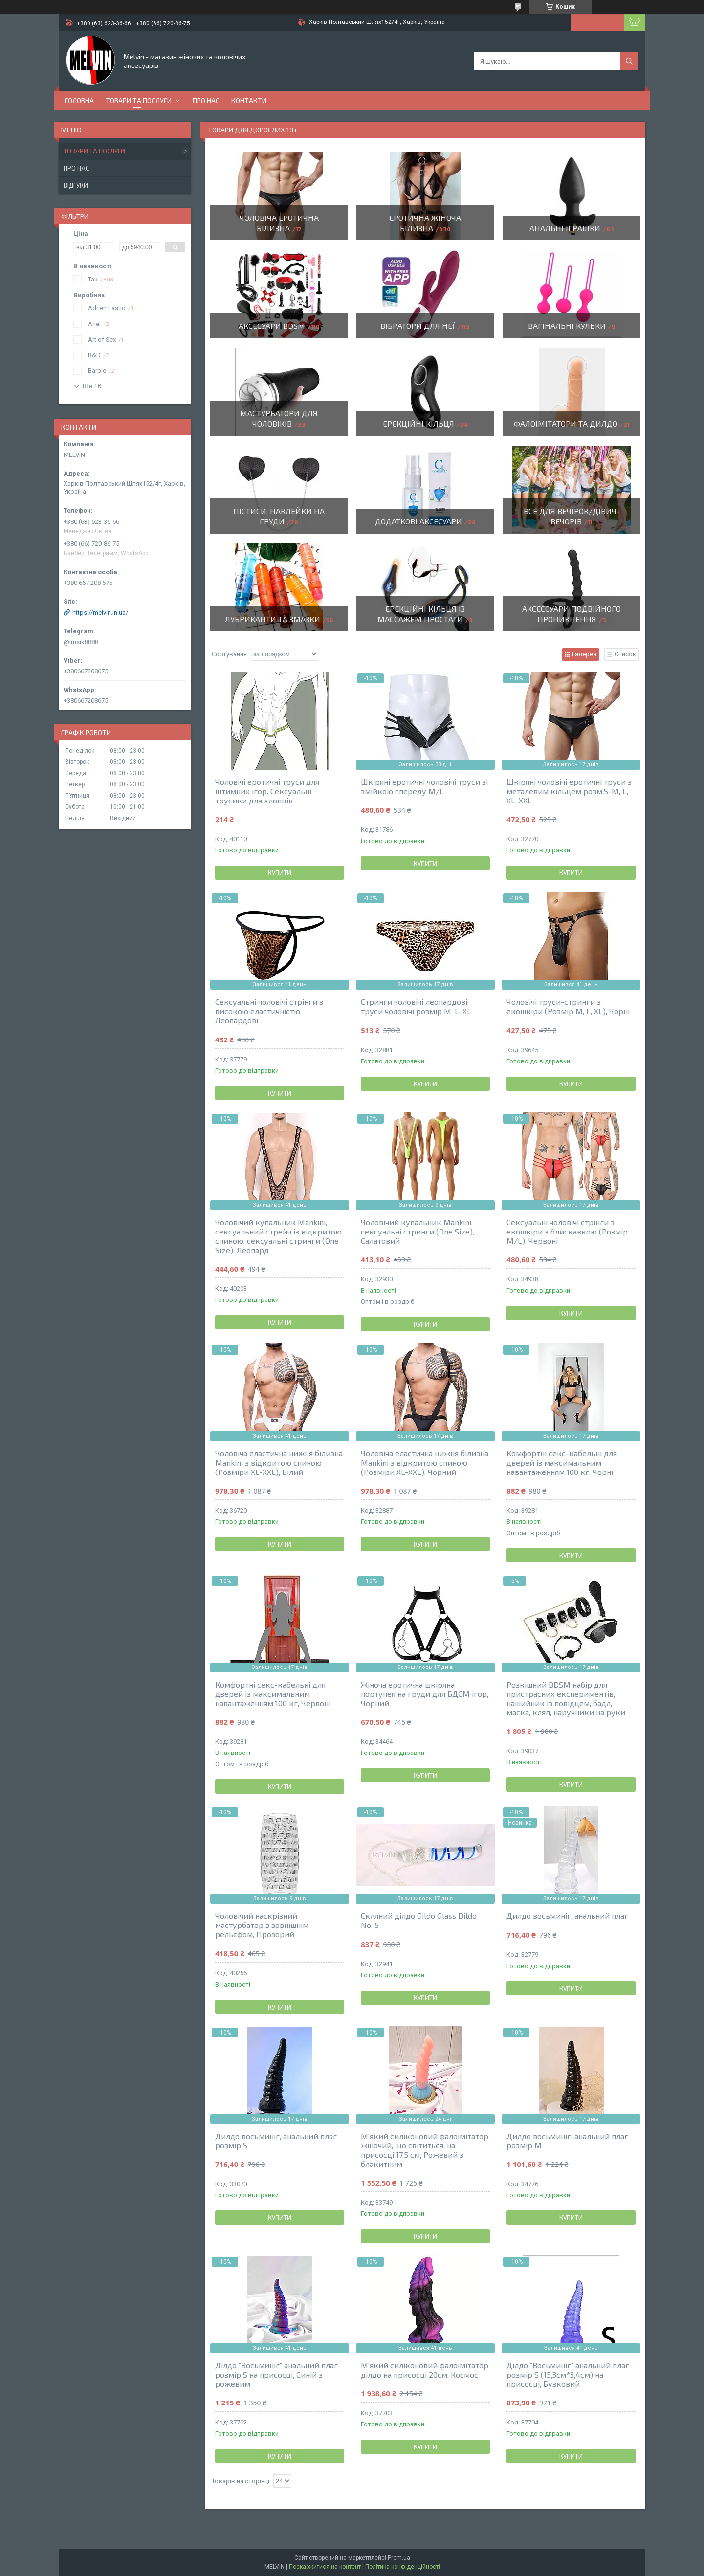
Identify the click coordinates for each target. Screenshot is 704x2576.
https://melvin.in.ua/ (100, 612)
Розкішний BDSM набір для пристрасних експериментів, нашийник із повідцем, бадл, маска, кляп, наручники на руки (565, 1698)
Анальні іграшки (564, 228)
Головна (79, 100)
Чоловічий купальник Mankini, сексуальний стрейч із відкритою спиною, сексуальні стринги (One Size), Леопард (278, 1236)
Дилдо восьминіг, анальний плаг (567, 1915)
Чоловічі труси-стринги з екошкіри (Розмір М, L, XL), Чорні (568, 1006)
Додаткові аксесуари (418, 521)
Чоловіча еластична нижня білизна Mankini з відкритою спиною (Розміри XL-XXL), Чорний (424, 1462)
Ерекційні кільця (418, 423)
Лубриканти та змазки (272, 619)
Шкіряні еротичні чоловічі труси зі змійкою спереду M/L (424, 786)
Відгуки (76, 185)
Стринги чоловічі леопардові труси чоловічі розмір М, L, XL (416, 1006)
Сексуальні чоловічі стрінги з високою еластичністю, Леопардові (269, 1011)
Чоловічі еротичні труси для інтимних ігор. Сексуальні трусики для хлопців (267, 791)
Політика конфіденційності (402, 2566)
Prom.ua (399, 2557)
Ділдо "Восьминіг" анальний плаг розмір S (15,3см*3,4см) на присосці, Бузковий (567, 2374)
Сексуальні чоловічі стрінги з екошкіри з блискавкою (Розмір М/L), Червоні (567, 1231)
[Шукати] (629, 61)
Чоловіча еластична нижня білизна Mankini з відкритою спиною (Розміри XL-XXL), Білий (279, 1462)
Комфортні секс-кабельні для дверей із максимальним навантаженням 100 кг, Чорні (561, 1462)
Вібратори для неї (417, 325)
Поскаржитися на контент (325, 2566)
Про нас (206, 100)
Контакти (248, 100)
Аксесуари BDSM (272, 325)
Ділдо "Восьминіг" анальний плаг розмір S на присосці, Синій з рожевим (276, 2374)
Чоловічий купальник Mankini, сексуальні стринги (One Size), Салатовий (417, 1231)
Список (625, 654)
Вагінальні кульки (567, 325)
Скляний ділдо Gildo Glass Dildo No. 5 (419, 1920)
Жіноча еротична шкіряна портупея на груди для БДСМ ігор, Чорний (424, 1694)
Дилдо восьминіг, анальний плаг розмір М (567, 2140)
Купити (279, 873)
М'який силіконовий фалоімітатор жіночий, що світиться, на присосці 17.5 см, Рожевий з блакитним (424, 2149)
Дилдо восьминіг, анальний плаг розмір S (276, 2140)
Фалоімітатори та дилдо (565, 423)
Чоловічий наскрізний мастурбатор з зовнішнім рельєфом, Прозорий (261, 1925)
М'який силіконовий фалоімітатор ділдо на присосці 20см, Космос (424, 2369)
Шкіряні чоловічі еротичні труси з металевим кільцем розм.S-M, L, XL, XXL (569, 791)
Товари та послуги (139, 100)
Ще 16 (92, 386)
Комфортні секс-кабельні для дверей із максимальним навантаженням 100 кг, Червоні (272, 1694)
